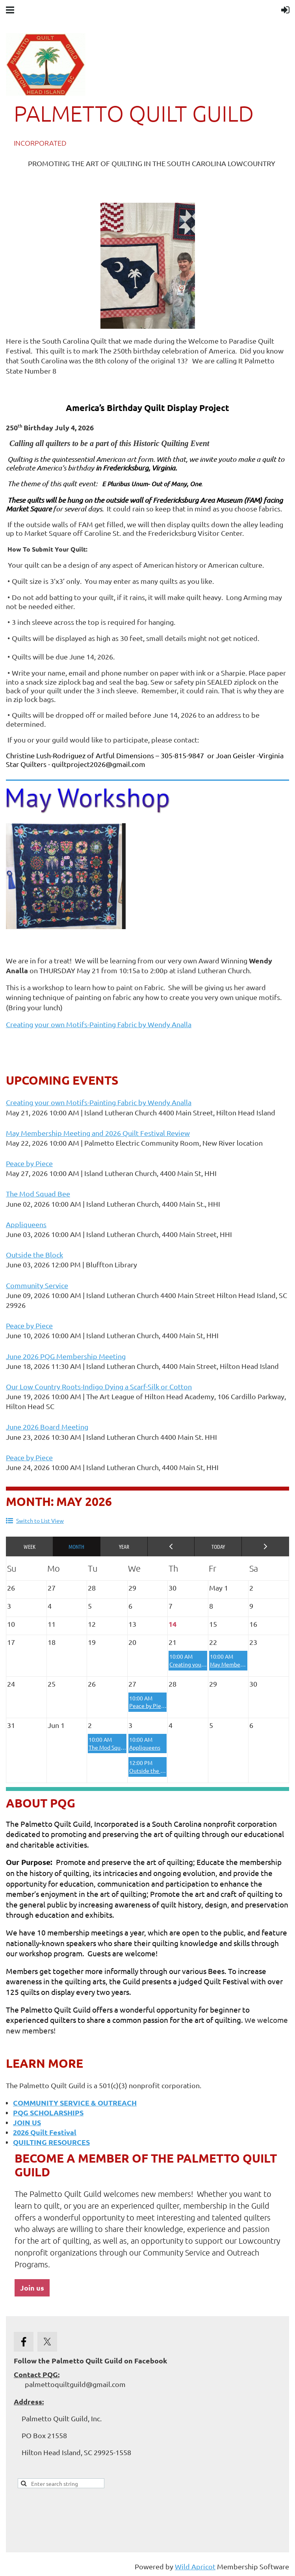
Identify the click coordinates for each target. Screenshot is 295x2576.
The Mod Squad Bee (38, 1193)
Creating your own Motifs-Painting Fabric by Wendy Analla (98, 1024)
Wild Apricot (195, 2566)
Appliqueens (26, 1224)
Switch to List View (40, 1520)
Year (124, 1546)
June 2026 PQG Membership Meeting (66, 1356)
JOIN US (27, 2122)
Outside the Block (34, 1254)
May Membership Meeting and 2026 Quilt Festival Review (98, 1133)
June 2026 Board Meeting (47, 1426)
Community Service (37, 1285)
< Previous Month (171, 1546)
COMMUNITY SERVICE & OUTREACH (75, 2102)
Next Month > (265, 1546)
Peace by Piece (29, 1163)
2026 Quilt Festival (44, 2132)
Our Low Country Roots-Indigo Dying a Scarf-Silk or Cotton (99, 1386)
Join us (32, 2287)
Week (29, 1546)
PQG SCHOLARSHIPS (48, 2112)
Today (218, 1546)
